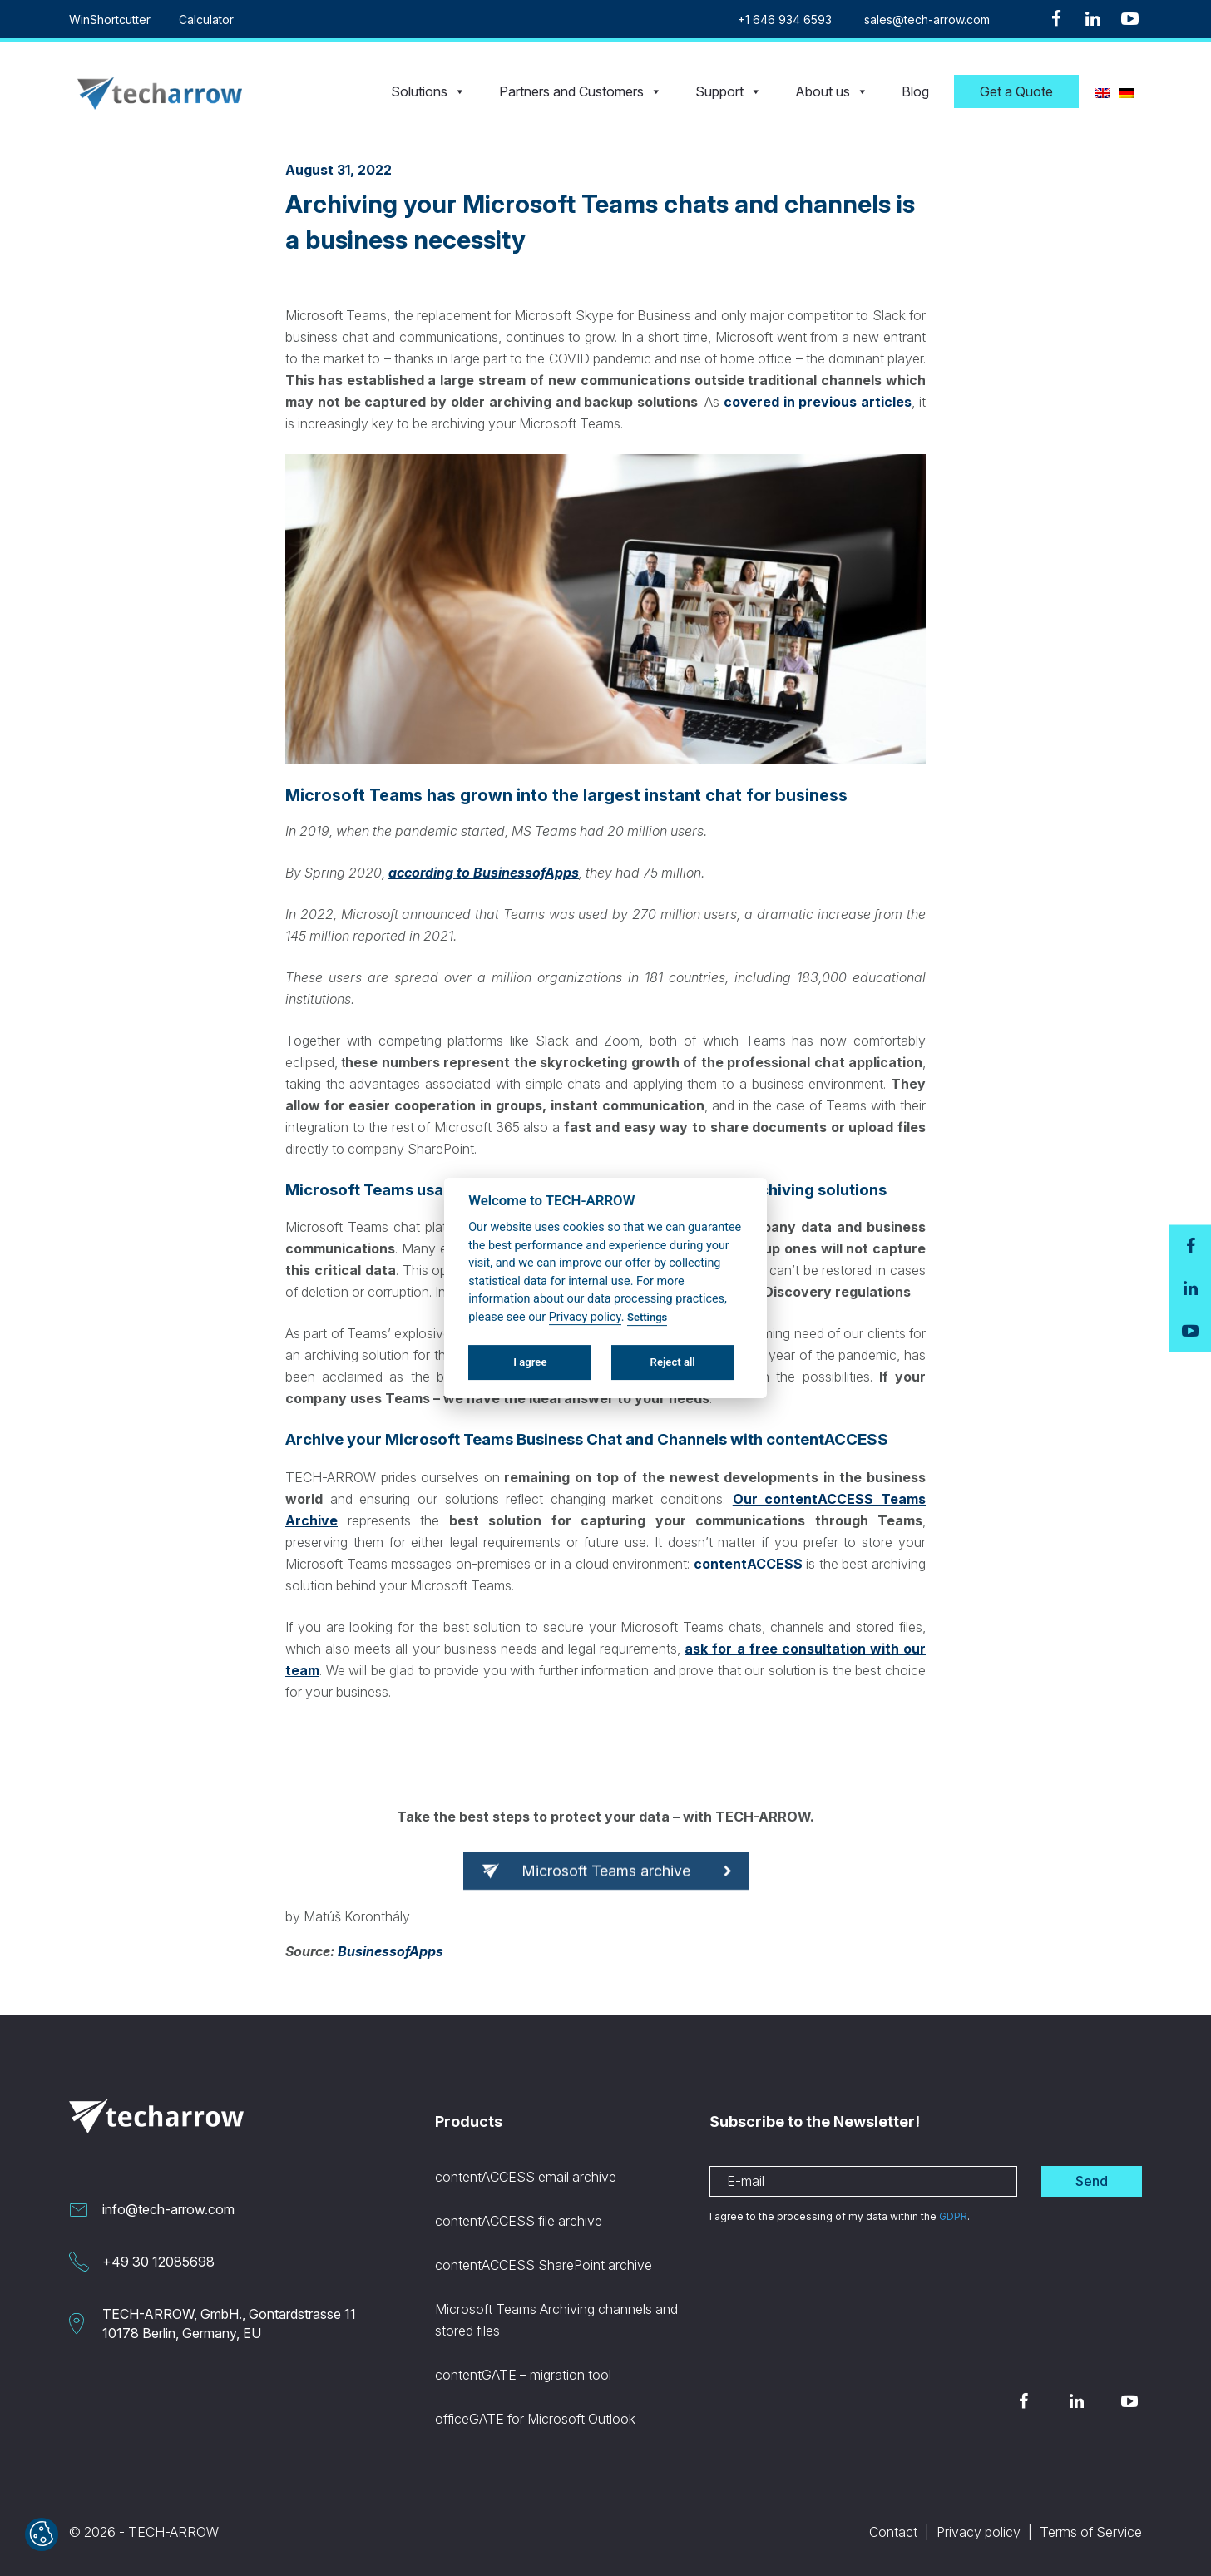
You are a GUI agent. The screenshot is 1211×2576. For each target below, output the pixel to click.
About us (831, 91)
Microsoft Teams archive (605, 1884)
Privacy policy (979, 2532)
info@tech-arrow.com (168, 2209)
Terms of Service (1091, 2532)
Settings (647, 1317)
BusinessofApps (390, 1951)
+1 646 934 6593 (785, 19)
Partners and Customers (580, 91)
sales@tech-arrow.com (927, 19)
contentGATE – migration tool (523, 2374)
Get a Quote (1016, 91)
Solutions (428, 91)
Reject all (672, 1362)
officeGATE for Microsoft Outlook (535, 2418)
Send (1091, 2181)
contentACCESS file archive (518, 2221)
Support (728, 91)
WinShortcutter (110, 19)
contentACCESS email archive (525, 2176)
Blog (915, 91)
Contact (893, 2532)
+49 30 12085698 (158, 2261)
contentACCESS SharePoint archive (543, 2265)
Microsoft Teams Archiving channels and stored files (556, 2320)
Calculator (206, 19)
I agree (529, 1362)
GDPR (953, 2216)
